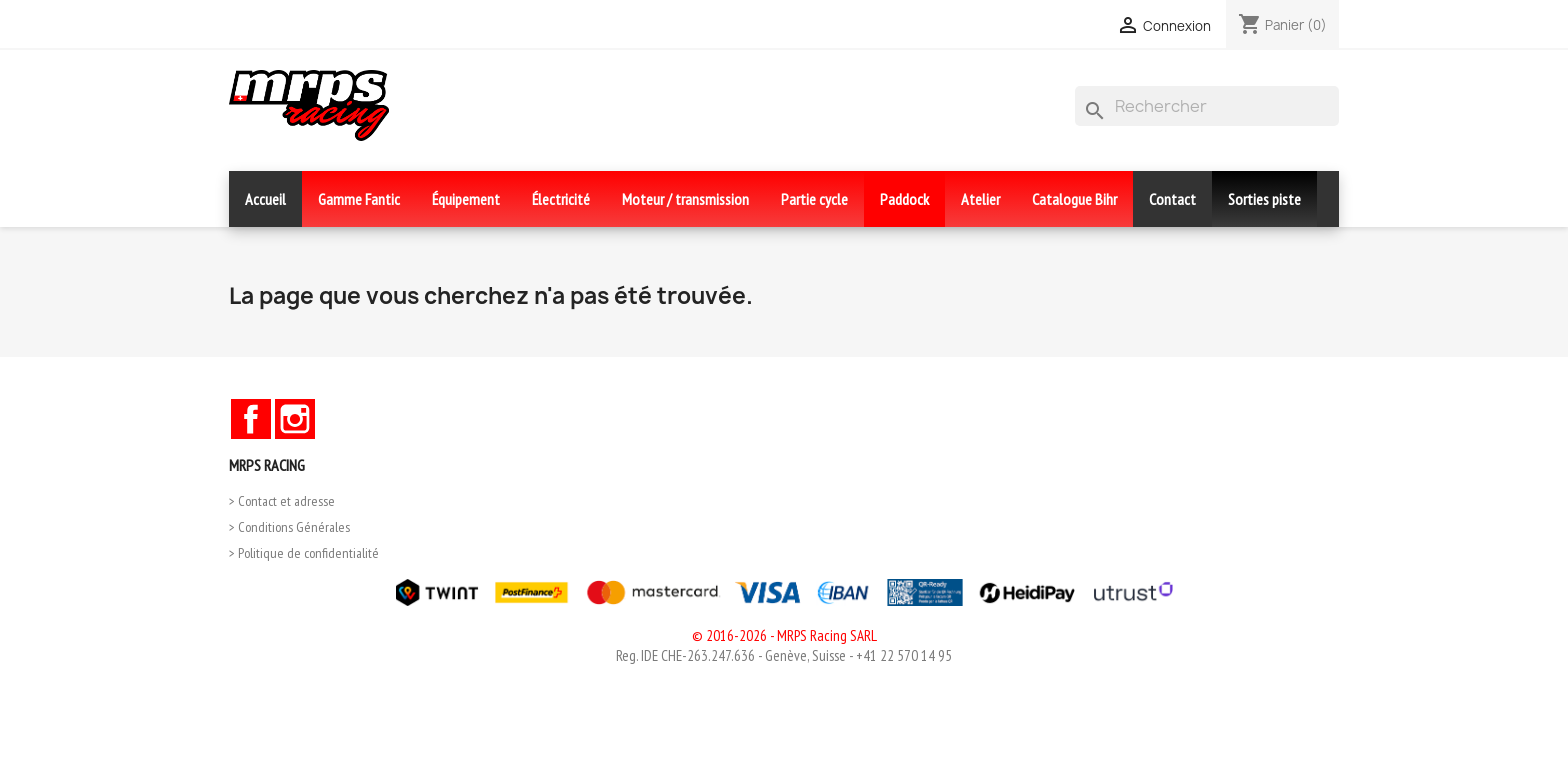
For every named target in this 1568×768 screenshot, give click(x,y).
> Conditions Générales (289, 527)
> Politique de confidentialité (304, 553)
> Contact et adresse (282, 501)
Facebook (251, 419)
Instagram (295, 419)
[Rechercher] (1207, 106)
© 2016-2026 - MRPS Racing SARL (784, 635)
